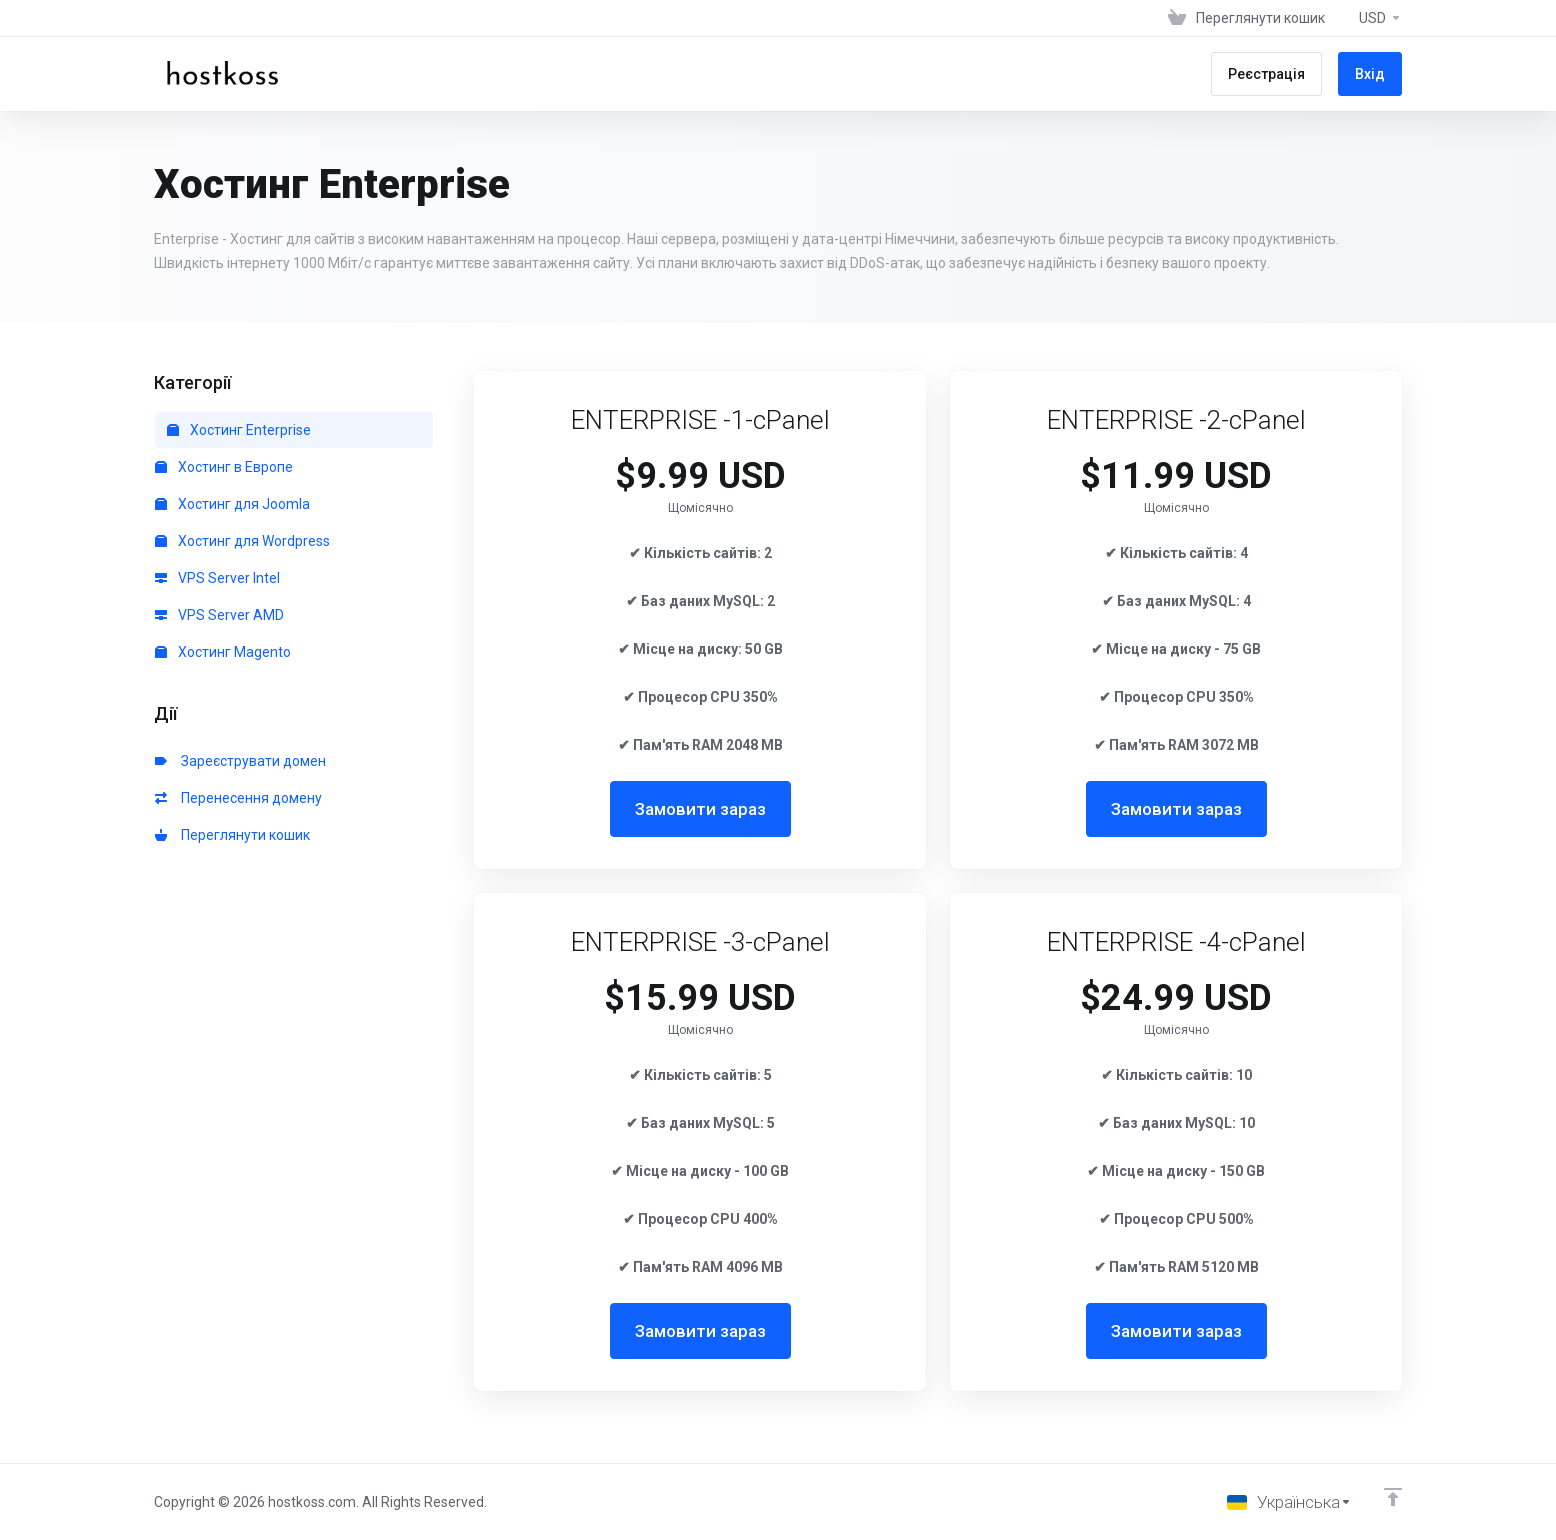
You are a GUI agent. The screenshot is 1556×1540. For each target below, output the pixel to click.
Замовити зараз (700, 809)
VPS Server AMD (219, 615)
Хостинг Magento (223, 652)
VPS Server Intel (217, 578)
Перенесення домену (238, 798)
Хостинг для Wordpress (242, 541)
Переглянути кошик (232, 835)
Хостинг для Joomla (232, 504)
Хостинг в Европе (224, 467)
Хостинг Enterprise (239, 430)
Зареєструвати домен (240, 761)
